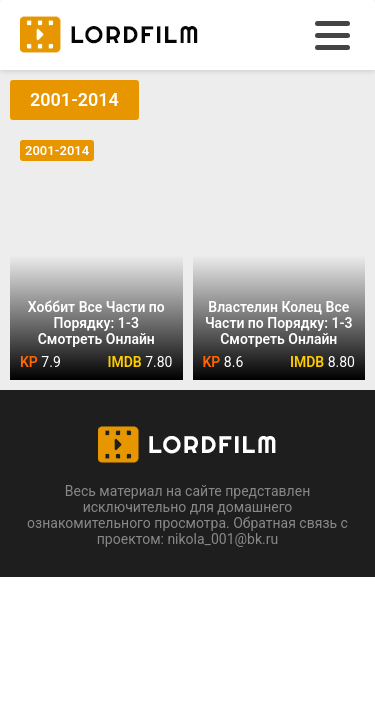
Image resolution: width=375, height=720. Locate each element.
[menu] (332, 35)
